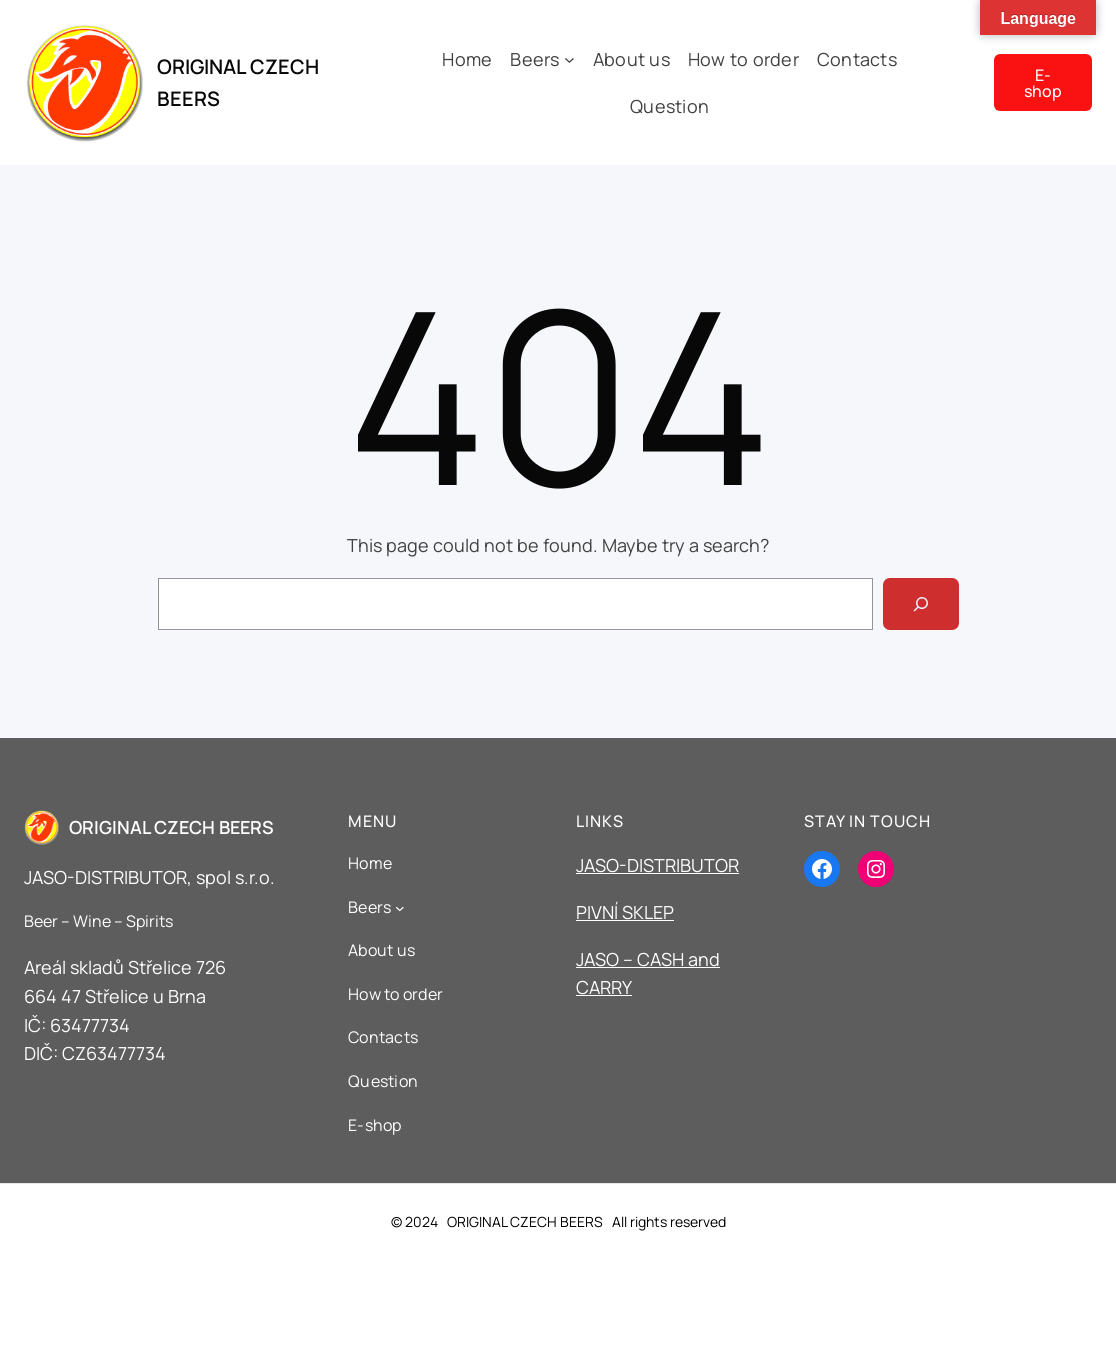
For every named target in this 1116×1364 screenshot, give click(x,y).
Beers (534, 59)
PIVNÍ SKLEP (625, 912)
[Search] (921, 604)
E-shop (1043, 83)
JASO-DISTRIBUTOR (657, 865)
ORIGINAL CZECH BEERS (171, 827)
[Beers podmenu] (569, 59)
